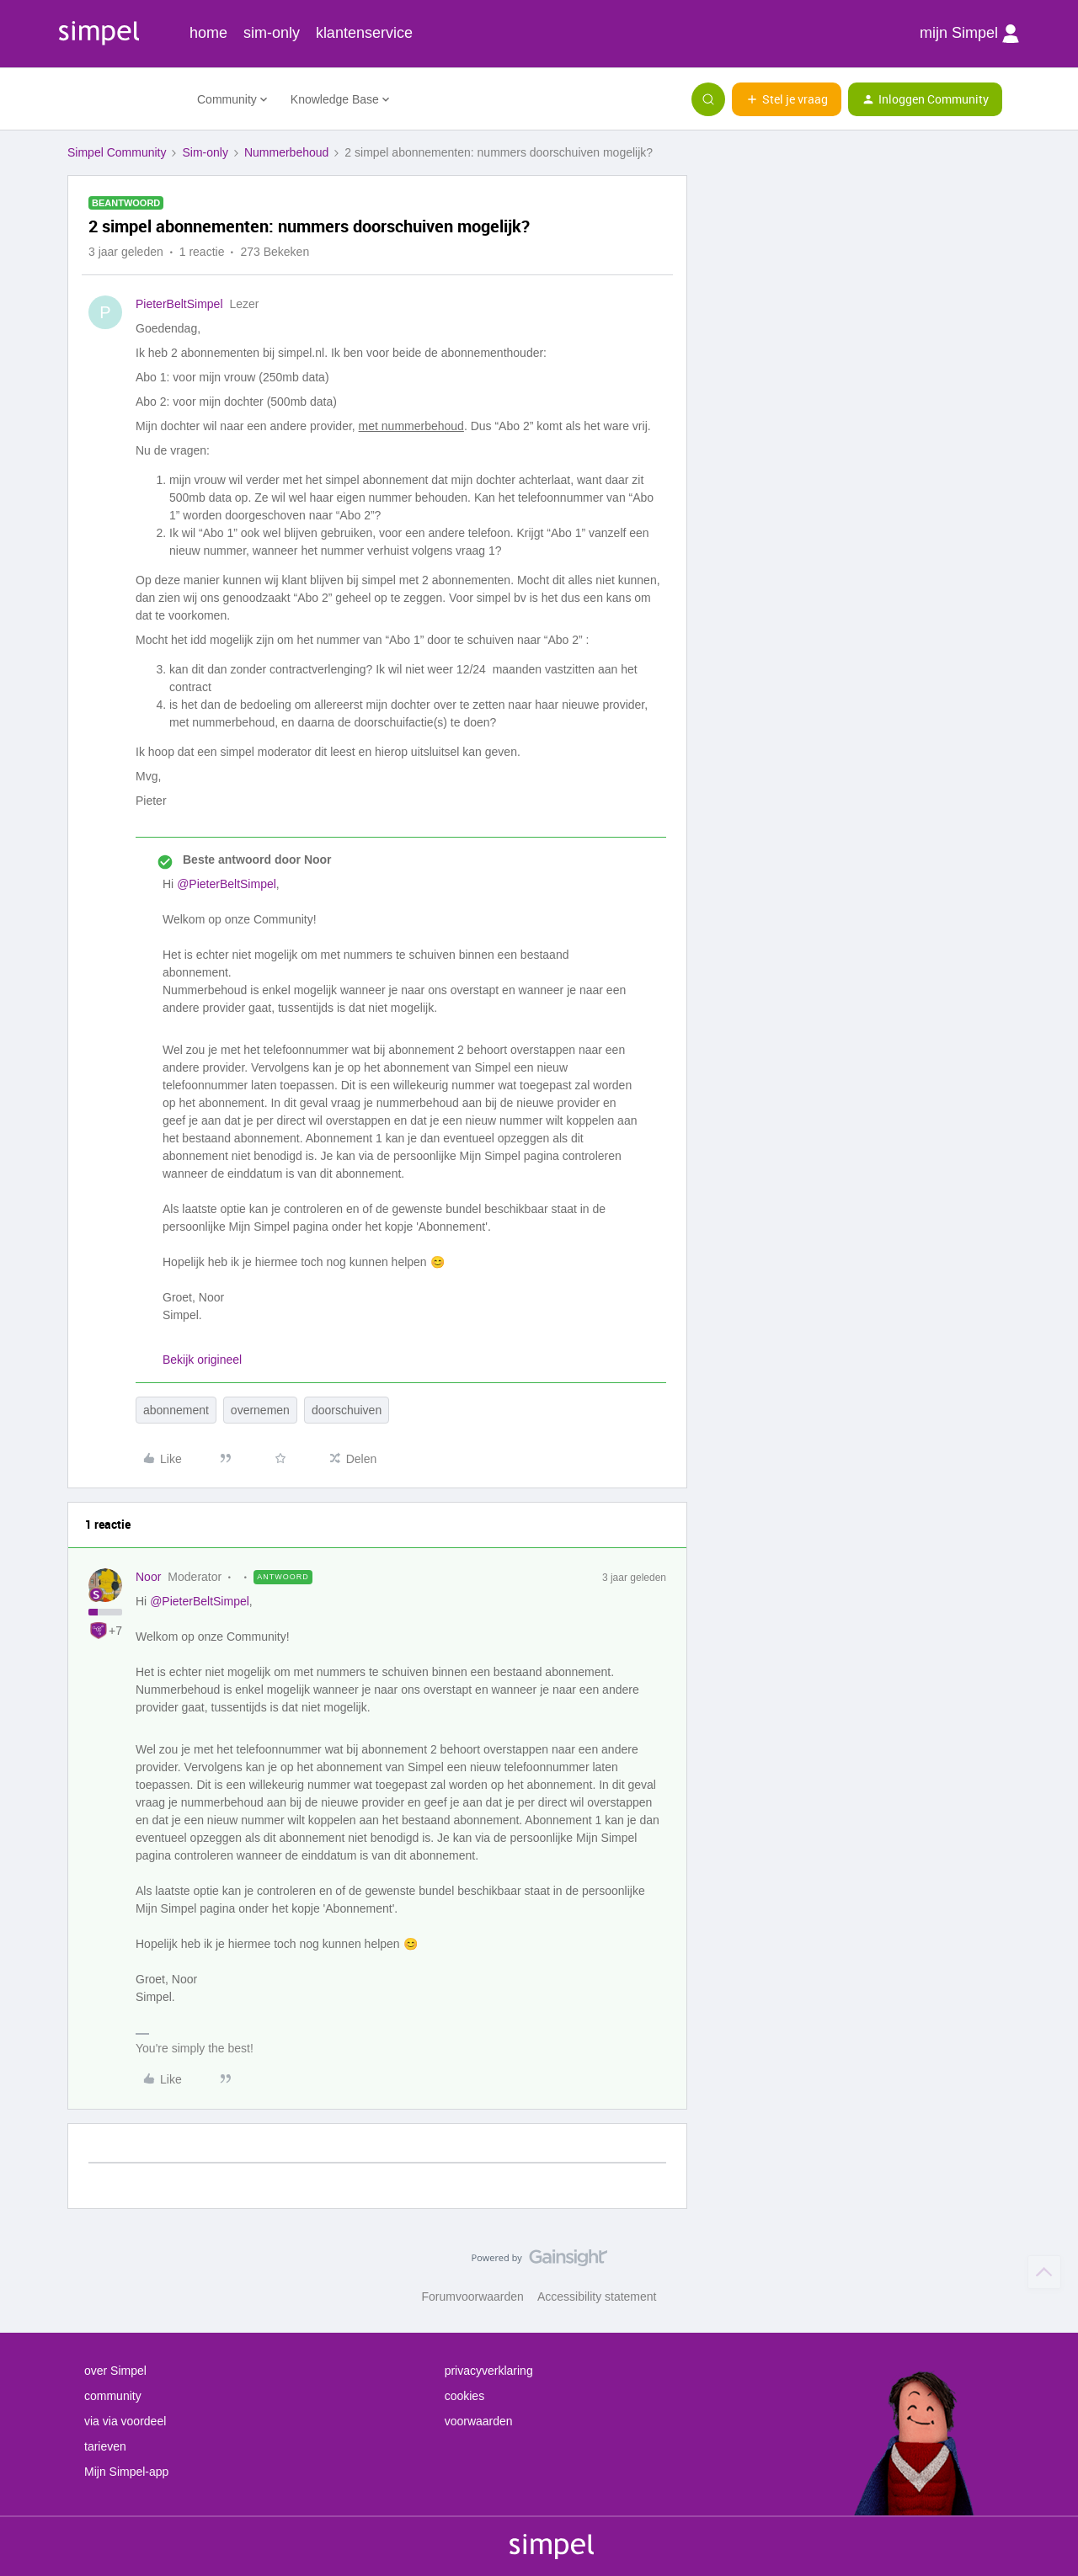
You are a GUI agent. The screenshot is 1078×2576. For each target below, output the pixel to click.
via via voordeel (125, 2421)
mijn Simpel (969, 33)
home (208, 32)
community (112, 2396)
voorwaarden (479, 2421)
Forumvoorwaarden (473, 2296)
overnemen (260, 1410)
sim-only (271, 32)
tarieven (105, 2446)
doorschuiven (347, 1410)
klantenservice (364, 32)
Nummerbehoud (286, 152)
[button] (786, 99)
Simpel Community (116, 152)
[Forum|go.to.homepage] (122, 99)
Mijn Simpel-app (126, 2471)
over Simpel (115, 2370)
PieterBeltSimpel (179, 304)
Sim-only (204, 152)
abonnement (176, 1410)
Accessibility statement (597, 2296)
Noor (148, 1576)
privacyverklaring (489, 2370)
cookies (464, 2396)
